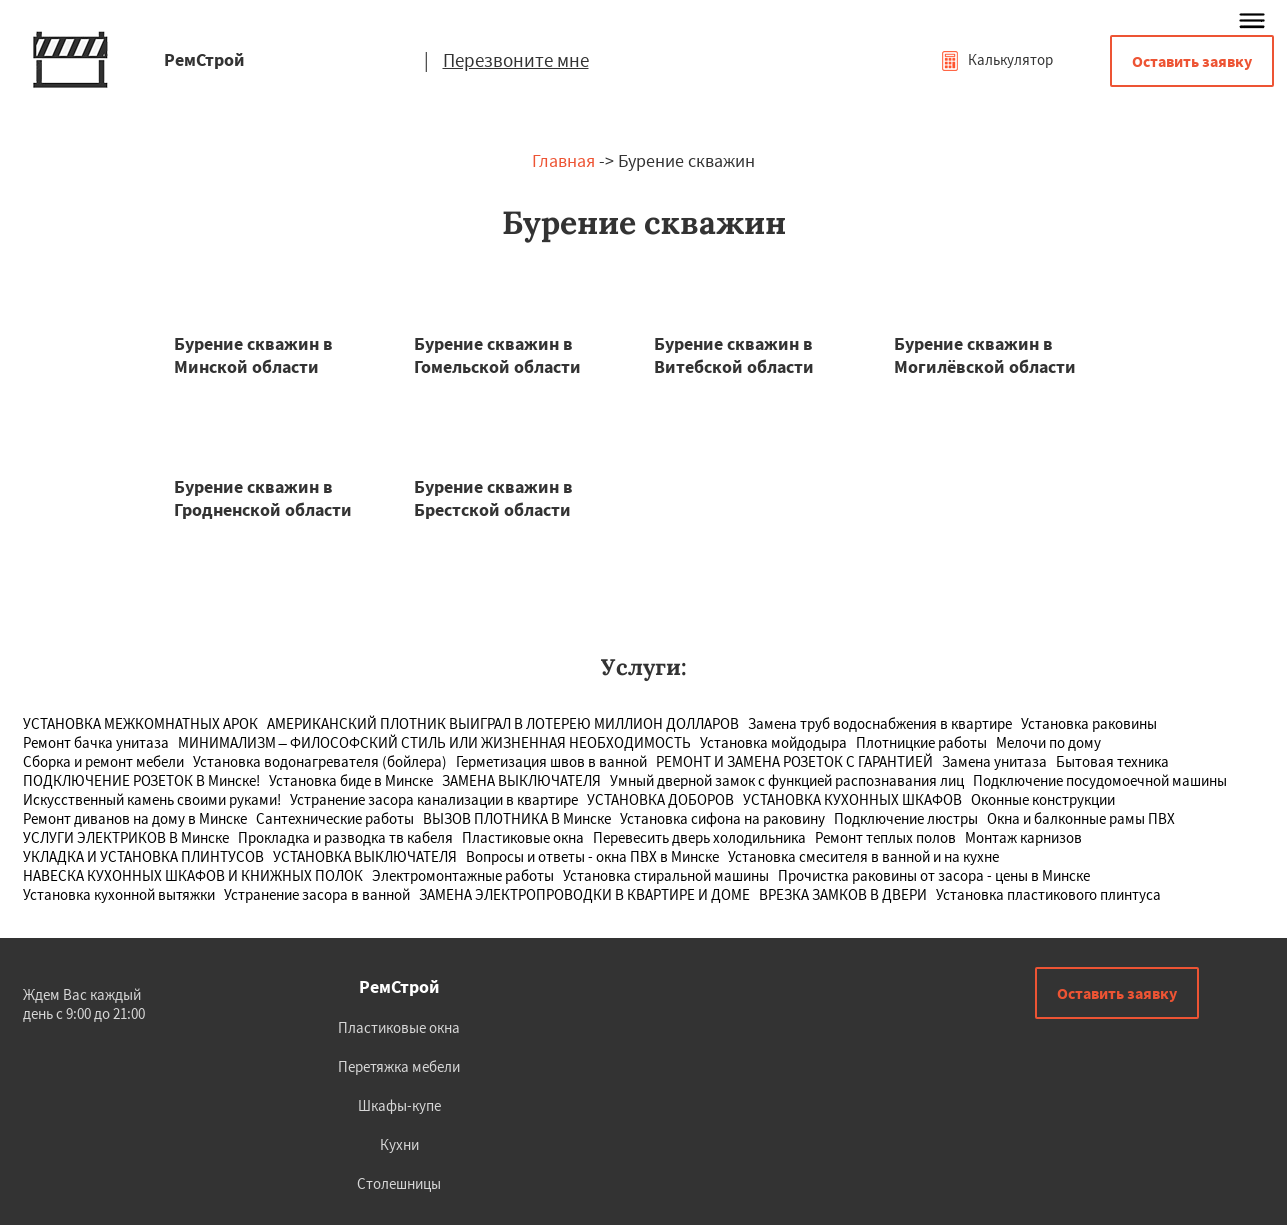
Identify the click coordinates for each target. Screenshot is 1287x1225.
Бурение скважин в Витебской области (734, 355)
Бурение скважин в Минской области (253, 355)
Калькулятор (996, 59)
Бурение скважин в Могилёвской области (985, 355)
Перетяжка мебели (399, 1066)
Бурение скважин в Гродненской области (263, 498)
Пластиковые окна (399, 1027)
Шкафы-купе (399, 1105)
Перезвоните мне (516, 60)
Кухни (399, 1144)
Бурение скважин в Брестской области (493, 498)
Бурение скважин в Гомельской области (497, 355)
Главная (563, 160)
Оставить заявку (1192, 61)
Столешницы (399, 1183)
